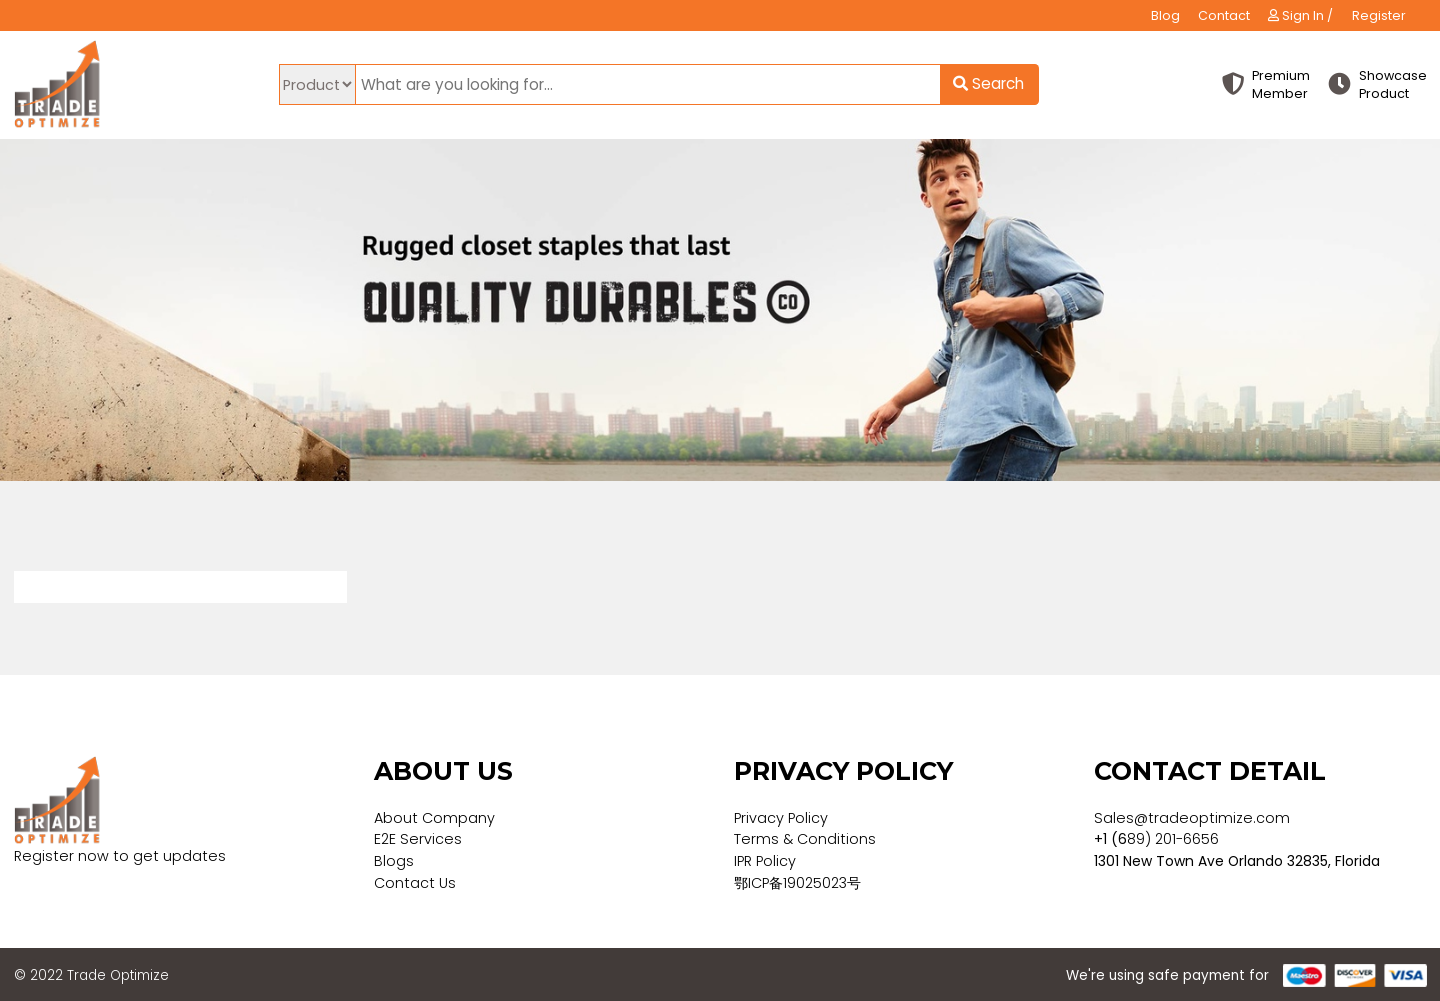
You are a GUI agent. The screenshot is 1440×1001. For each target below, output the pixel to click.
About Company (434, 818)
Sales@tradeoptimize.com (1192, 818)
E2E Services (418, 839)
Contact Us (415, 883)
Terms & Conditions (805, 839)
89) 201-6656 (1173, 839)
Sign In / (1300, 15)
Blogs (394, 861)
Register (1379, 15)
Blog (1165, 15)
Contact (1224, 15)
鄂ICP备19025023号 (797, 883)
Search (988, 83)
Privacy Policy (781, 818)
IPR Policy (765, 861)
